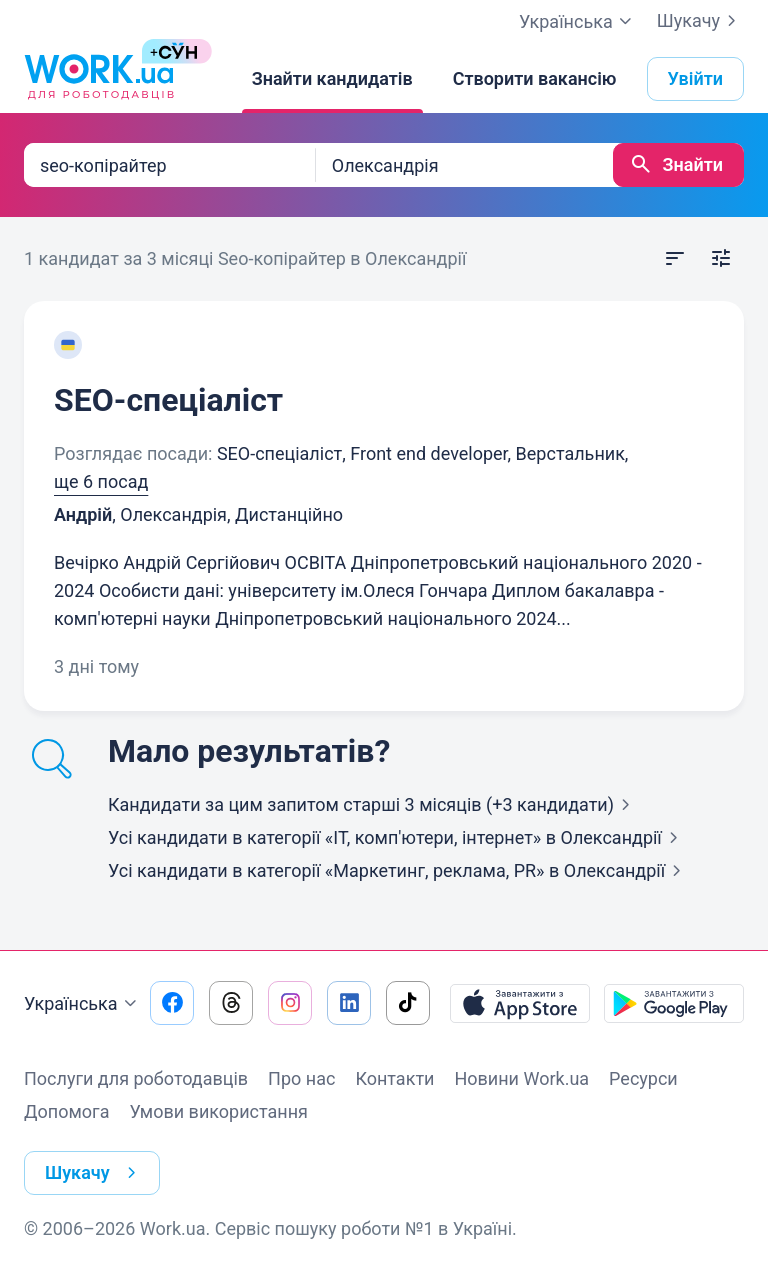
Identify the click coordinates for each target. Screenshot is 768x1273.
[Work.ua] (99, 79)
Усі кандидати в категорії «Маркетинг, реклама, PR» (398, 870)
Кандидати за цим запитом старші (373, 804)
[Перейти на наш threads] (231, 1003)
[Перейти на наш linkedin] (349, 1003)
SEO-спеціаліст (168, 400)
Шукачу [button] (94, 1173)
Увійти (696, 78)
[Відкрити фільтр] (721, 259)
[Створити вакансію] (535, 79)
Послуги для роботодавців (136, 1078)
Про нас (301, 1078)
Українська (83, 1004)
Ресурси (643, 1078)
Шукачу (700, 21)
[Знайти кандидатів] (332, 79)
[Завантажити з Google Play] (674, 1003)
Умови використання (218, 1111)
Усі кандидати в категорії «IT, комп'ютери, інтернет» (397, 837)
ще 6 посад (101, 481)
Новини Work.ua (521, 1078)
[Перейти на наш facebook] (172, 1003)
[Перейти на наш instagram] (290, 1003)
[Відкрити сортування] (675, 259)
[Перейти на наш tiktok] (408, 1003)
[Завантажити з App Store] (520, 1003)
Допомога (66, 1111)
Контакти (394, 1078)
